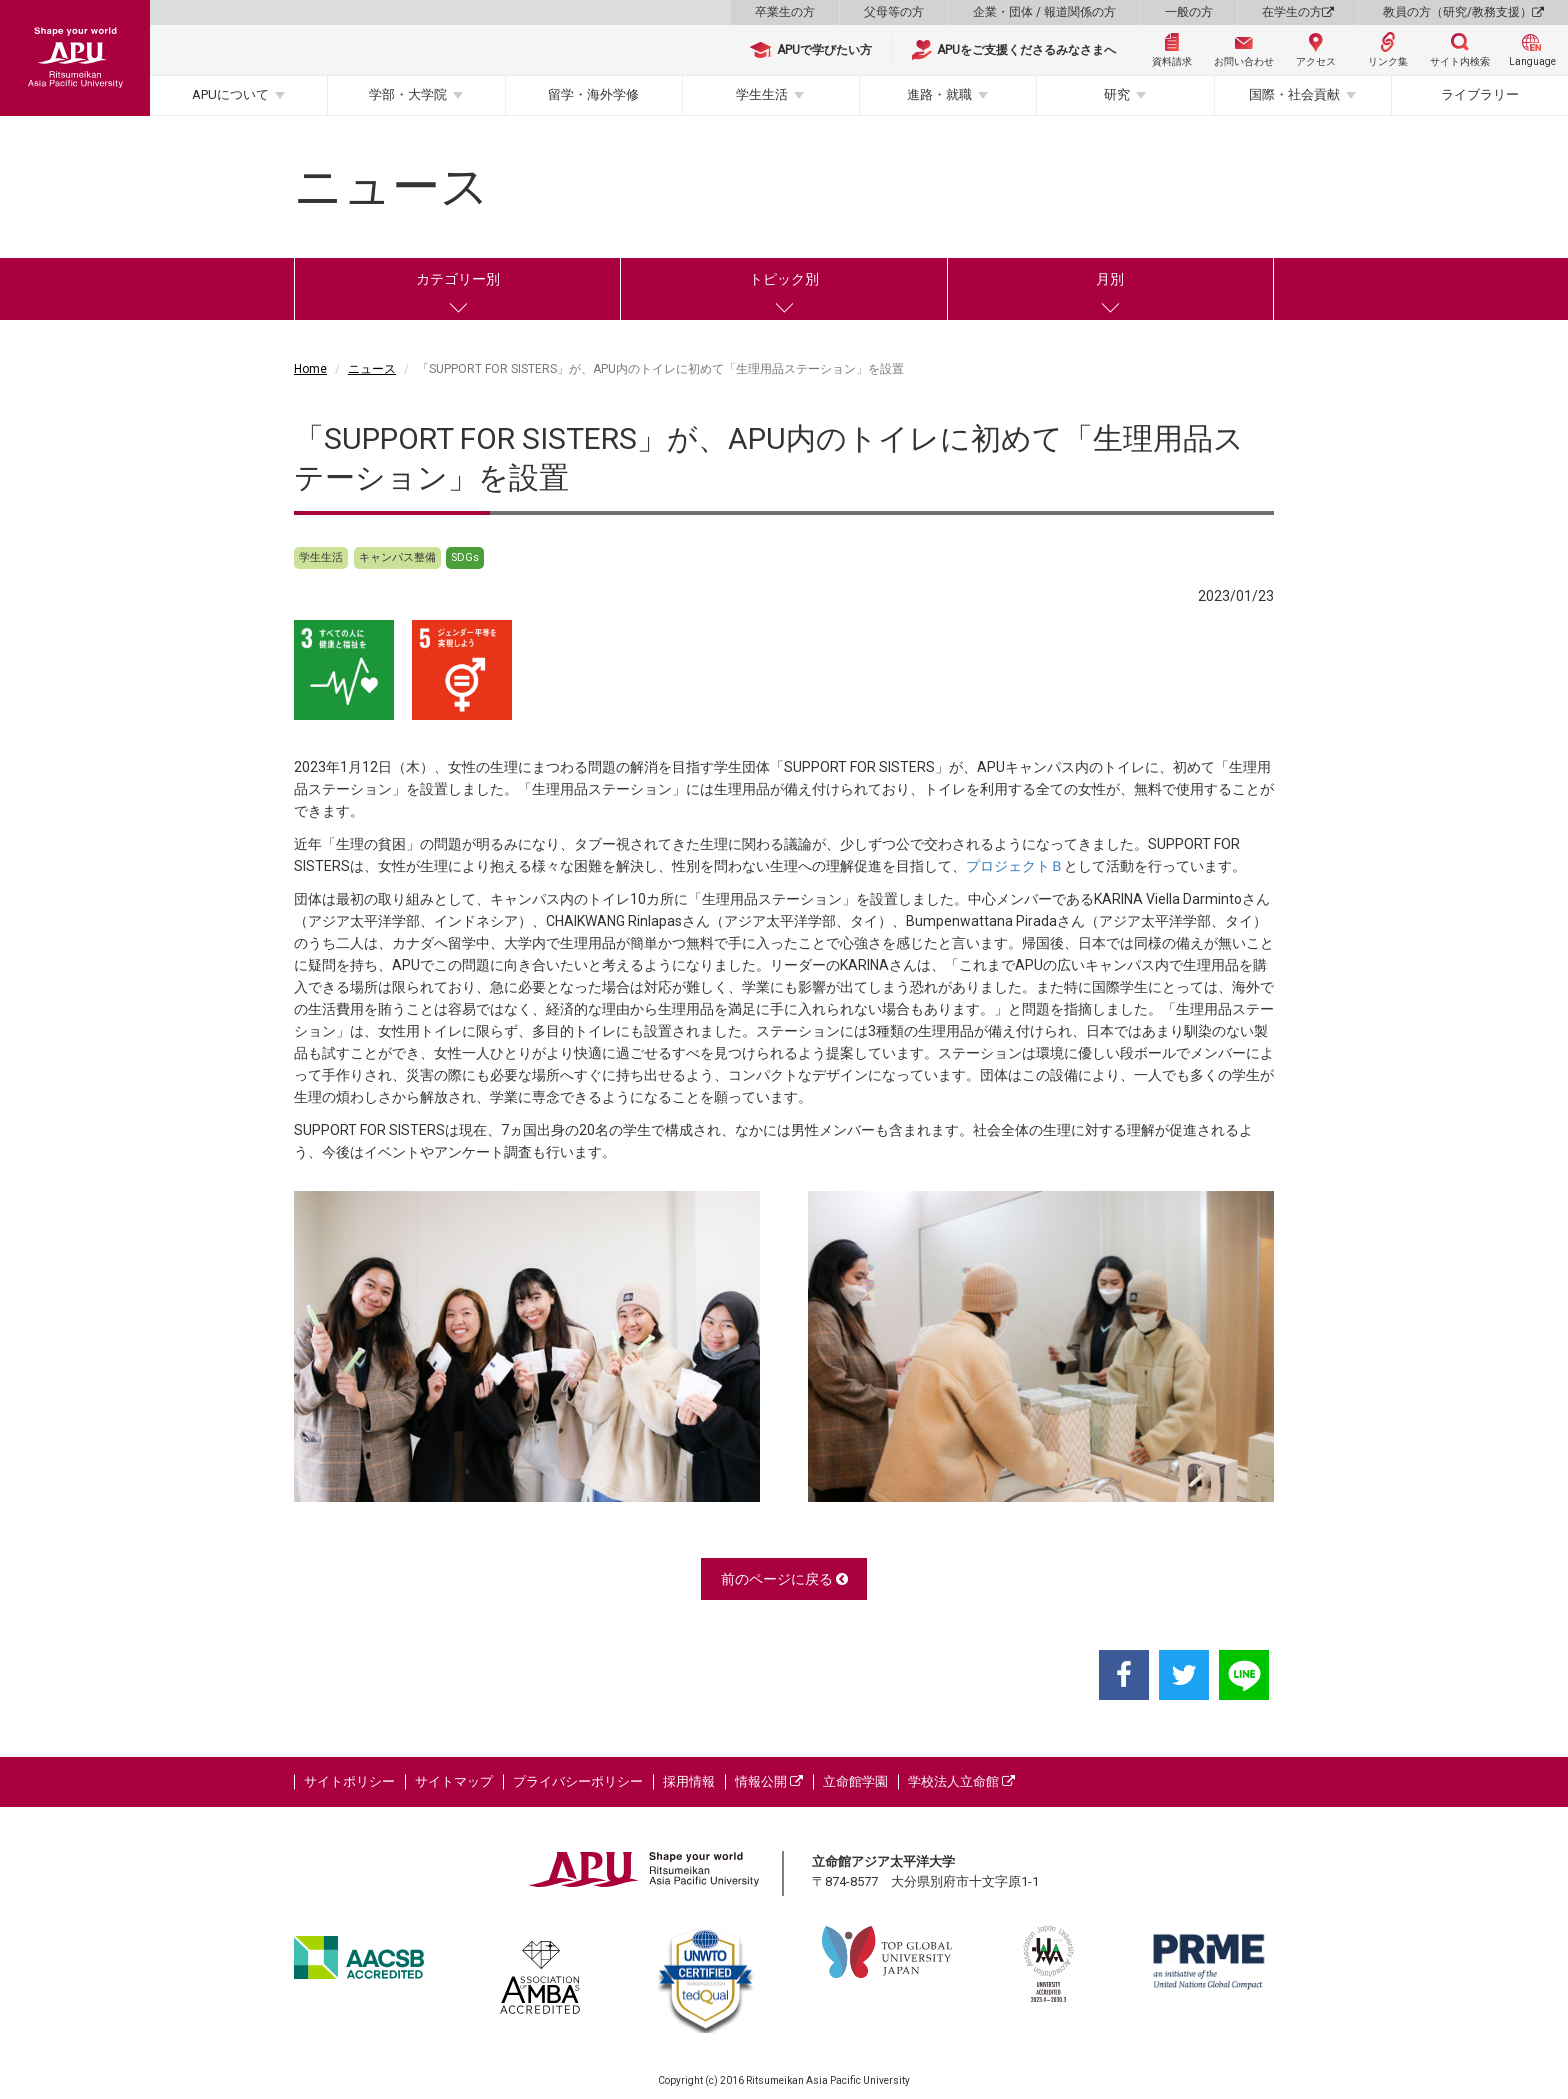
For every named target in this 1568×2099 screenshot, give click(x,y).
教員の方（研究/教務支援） (1463, 12)
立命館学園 (855, 1781)
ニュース (372, 369)
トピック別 (784, 279)
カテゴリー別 (458, 279)
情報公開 (769, 1781)
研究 (1117, 94)
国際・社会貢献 (1294, 94)
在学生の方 (1298, 12)
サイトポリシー (349, 1781)
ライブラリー (1480, 94)
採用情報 (689, 1781)
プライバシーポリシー (578, 1781)
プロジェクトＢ (1015, 866)
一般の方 (1189, 12)
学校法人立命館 (961, 1781)
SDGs (465, 557)
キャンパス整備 (397, 557)
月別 (1110, 279)
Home (310, 369)
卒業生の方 (785, 12)
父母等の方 (894, 12)
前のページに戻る (784, 1579)
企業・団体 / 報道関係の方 (1044, 12)
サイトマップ (454, 1781)
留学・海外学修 (593, 94)
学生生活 (762, 94)
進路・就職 (939, 94)
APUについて (230, 94)
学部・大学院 (408, 94)
